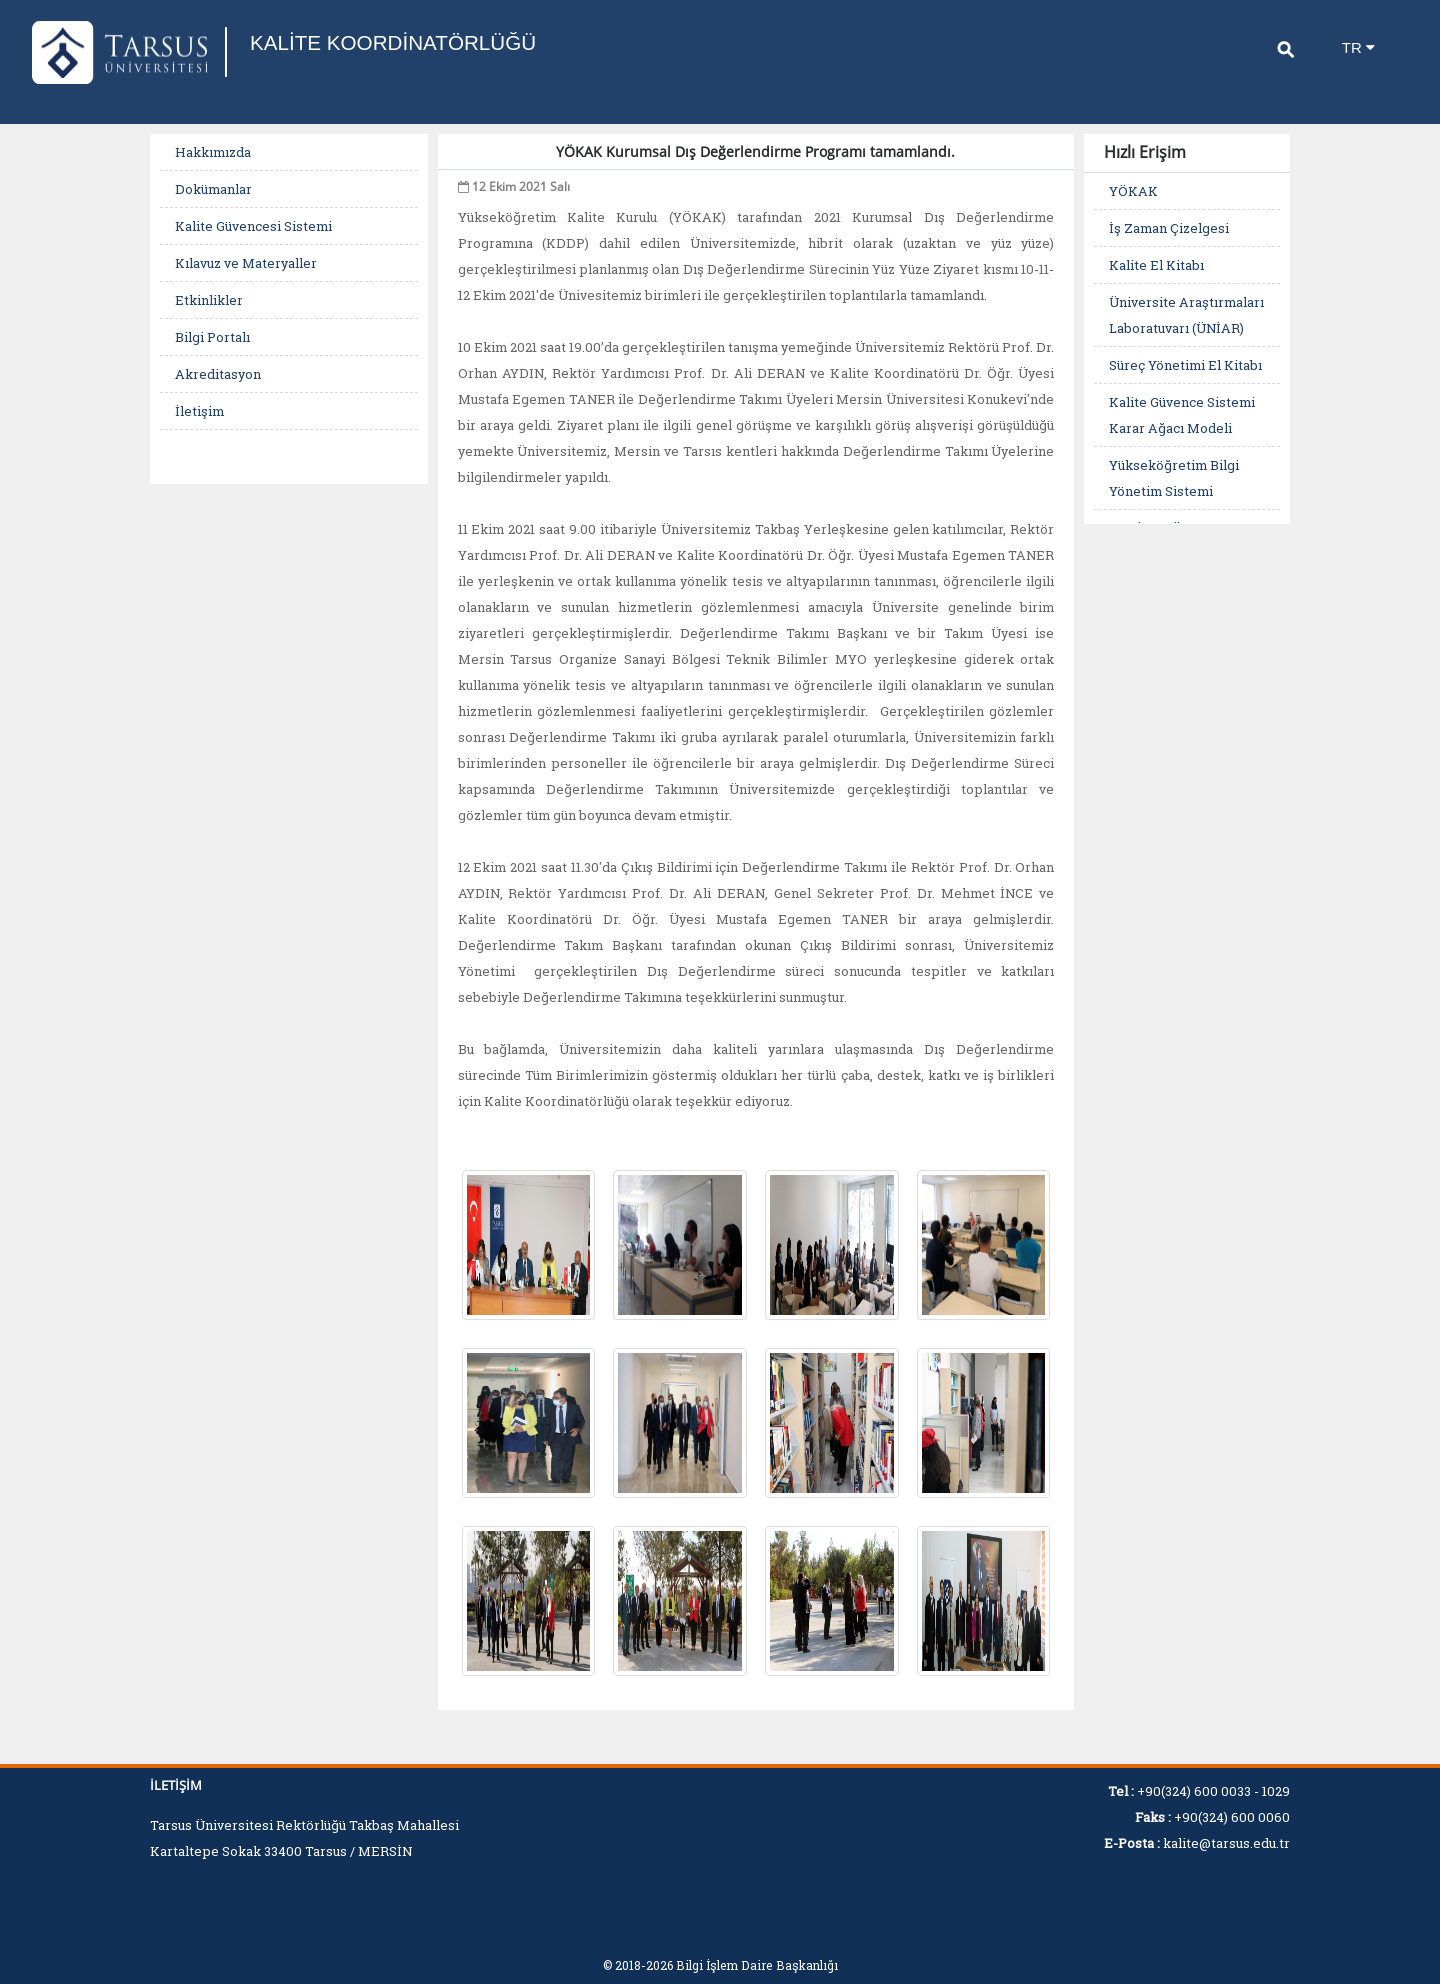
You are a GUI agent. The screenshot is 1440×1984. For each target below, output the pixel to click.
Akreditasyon (218, 374)
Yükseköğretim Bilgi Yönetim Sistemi (1174, 478)
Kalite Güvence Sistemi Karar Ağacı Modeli (1182, 415)
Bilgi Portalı (212, 337)
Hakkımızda (213, 152)
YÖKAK (1133, 191)
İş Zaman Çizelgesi (1169, 228)
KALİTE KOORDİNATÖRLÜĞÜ (402, 42)
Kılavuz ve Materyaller (246, 263)
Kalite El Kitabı (1156, 265)
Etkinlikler (209, 300)
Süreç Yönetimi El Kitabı (1185, 365)
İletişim (199, 411)
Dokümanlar (213, 189)
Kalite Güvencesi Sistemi (253, 226)
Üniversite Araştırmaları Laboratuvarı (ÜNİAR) (1186, 315)
